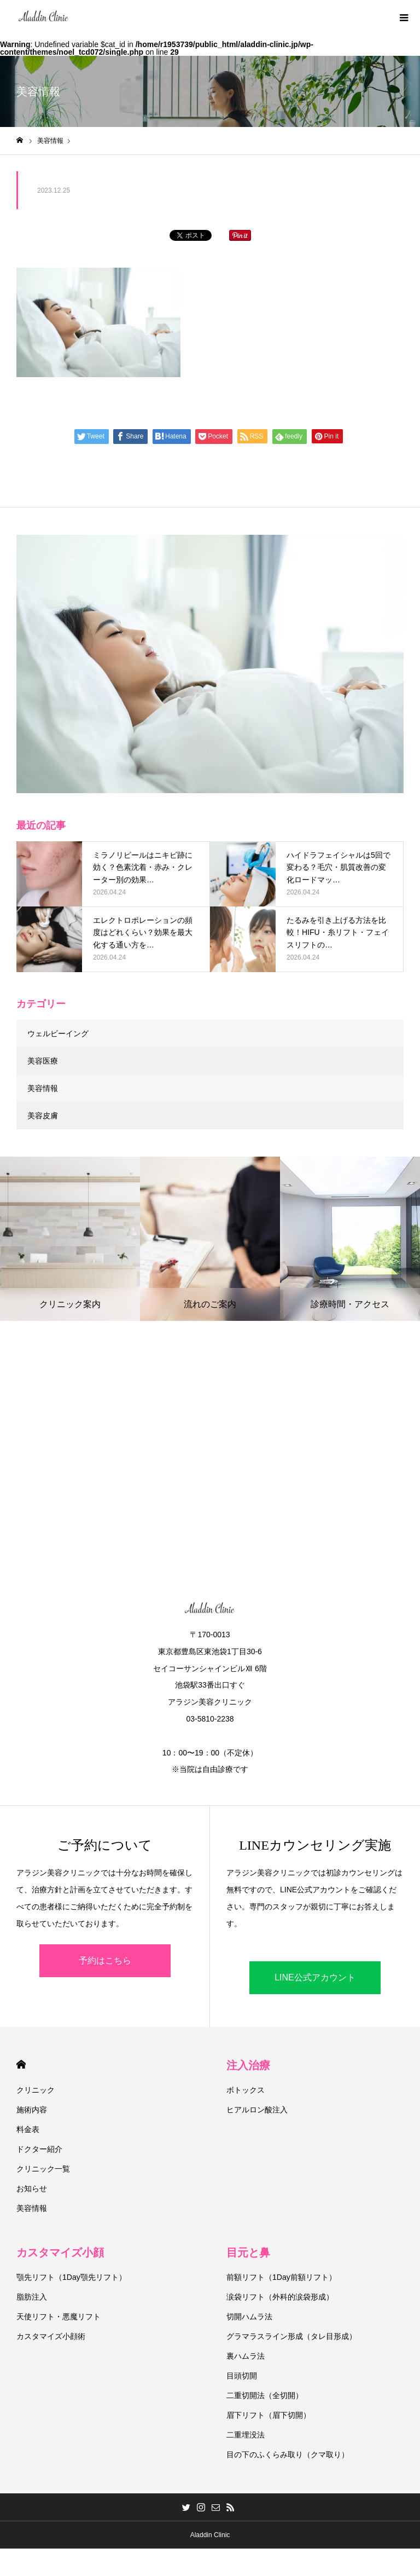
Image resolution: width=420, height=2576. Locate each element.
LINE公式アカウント (315, 1977)
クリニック (35, 2090)
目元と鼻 (248, 2252)
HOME (21, 2064)
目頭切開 (241, 2375)
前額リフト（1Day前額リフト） (281, 2277)
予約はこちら (105, 1960)
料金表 (27, 2129)
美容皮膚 (42, 1115)
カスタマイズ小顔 (60, 2252)
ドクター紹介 (39, 2149)
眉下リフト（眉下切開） (268, 2415)
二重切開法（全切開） (264, 2395)
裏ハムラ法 (245, 2356)
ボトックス (245, 2090)
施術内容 (31, 2109)
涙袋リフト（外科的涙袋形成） (280, 2296)
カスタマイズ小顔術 (50, 2336)
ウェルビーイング (58, 1033)
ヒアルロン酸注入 (257, 2109)
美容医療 (42, 1060)
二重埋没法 (245, 2434)
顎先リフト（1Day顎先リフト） (71, 2277)
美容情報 (42, 1088)
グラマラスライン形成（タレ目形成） (291, 2336)
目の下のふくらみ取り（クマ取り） (287, 2454)
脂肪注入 (31, 2296)
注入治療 (248, 2065)
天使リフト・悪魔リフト (58, 2316)
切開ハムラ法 (249, 2316)
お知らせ (31, 2188)
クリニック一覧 (43, 2168)
